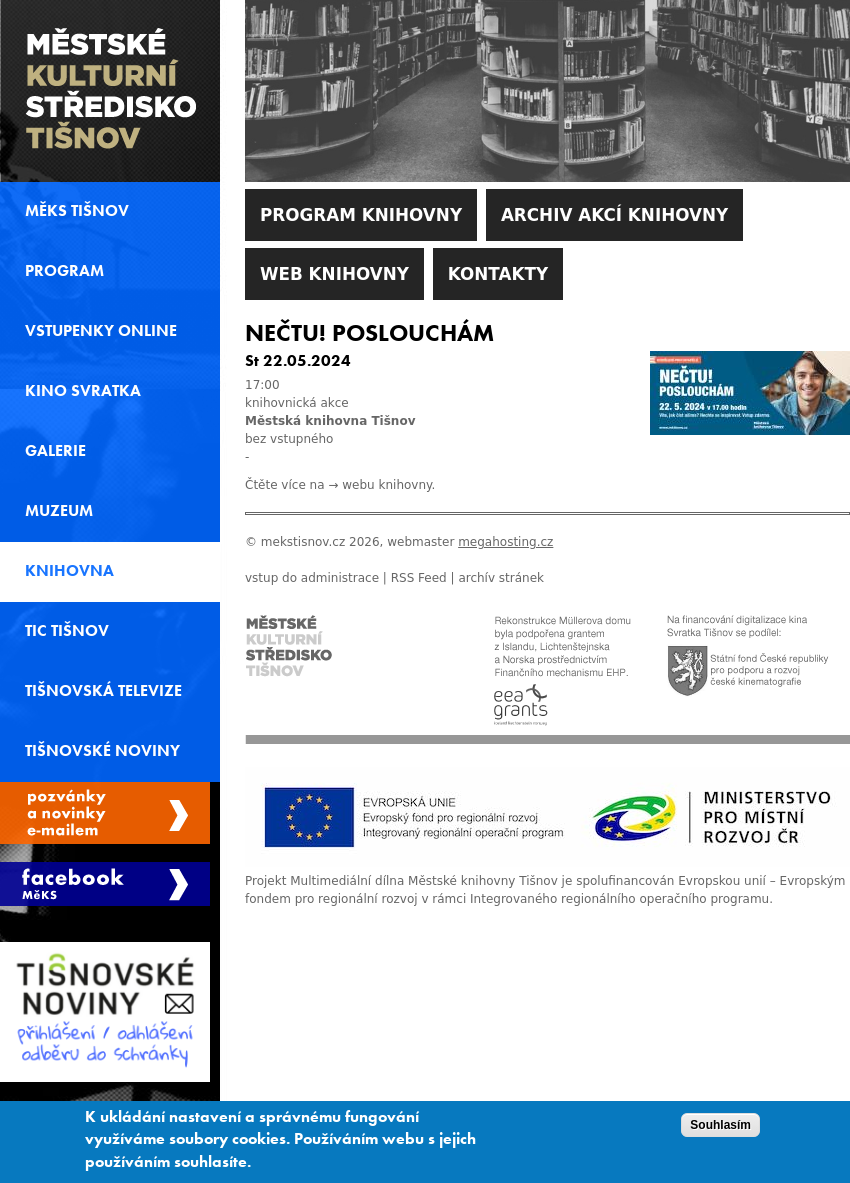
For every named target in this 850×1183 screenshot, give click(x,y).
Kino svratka (83, 391)
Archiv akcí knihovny (614, 215)
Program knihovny (361, 215)
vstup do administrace (312, 578)
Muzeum (59, 511)
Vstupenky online (101, 331)
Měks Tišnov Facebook (105, 884)
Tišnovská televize (103, 691)
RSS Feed (419, 578)
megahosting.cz (505, 542)
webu (358, 485)
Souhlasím (720, 1125)
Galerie (55, 451)
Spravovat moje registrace (105, 813)
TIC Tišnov (67, 631)
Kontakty (498, 274)
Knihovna (69, 571)
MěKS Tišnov (77, 211)
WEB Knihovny (334, 274)
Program (64, 271)
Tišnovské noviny (102, 751)
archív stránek (501, 578)
